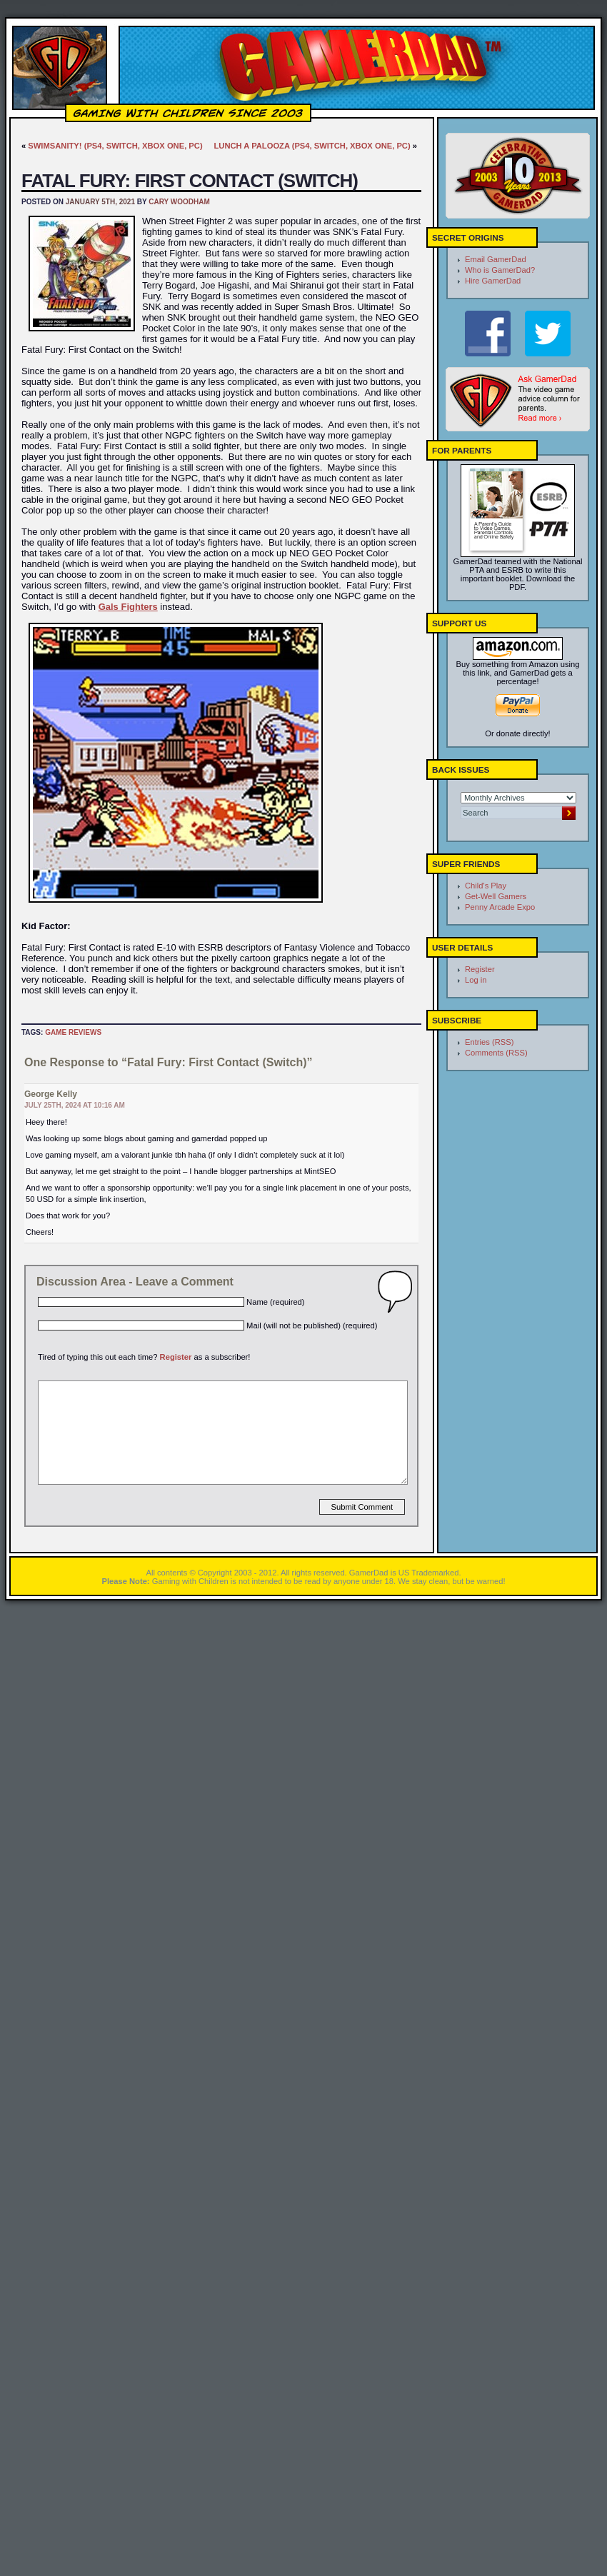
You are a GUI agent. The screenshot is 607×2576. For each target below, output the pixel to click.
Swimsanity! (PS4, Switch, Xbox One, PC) (115, 145)
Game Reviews (73, 1032)
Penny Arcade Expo (500, 907)
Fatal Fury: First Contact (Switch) (189, 180)
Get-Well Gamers (495, 896)
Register (176, 1357)
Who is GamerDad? (500, 270)
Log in (475, 980)
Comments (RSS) (496, 1052)
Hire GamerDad (493, 280)
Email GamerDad (495, 259)
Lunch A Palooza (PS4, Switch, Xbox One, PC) (312, 145)
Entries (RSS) (489, 1042)
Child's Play (485, 885)
